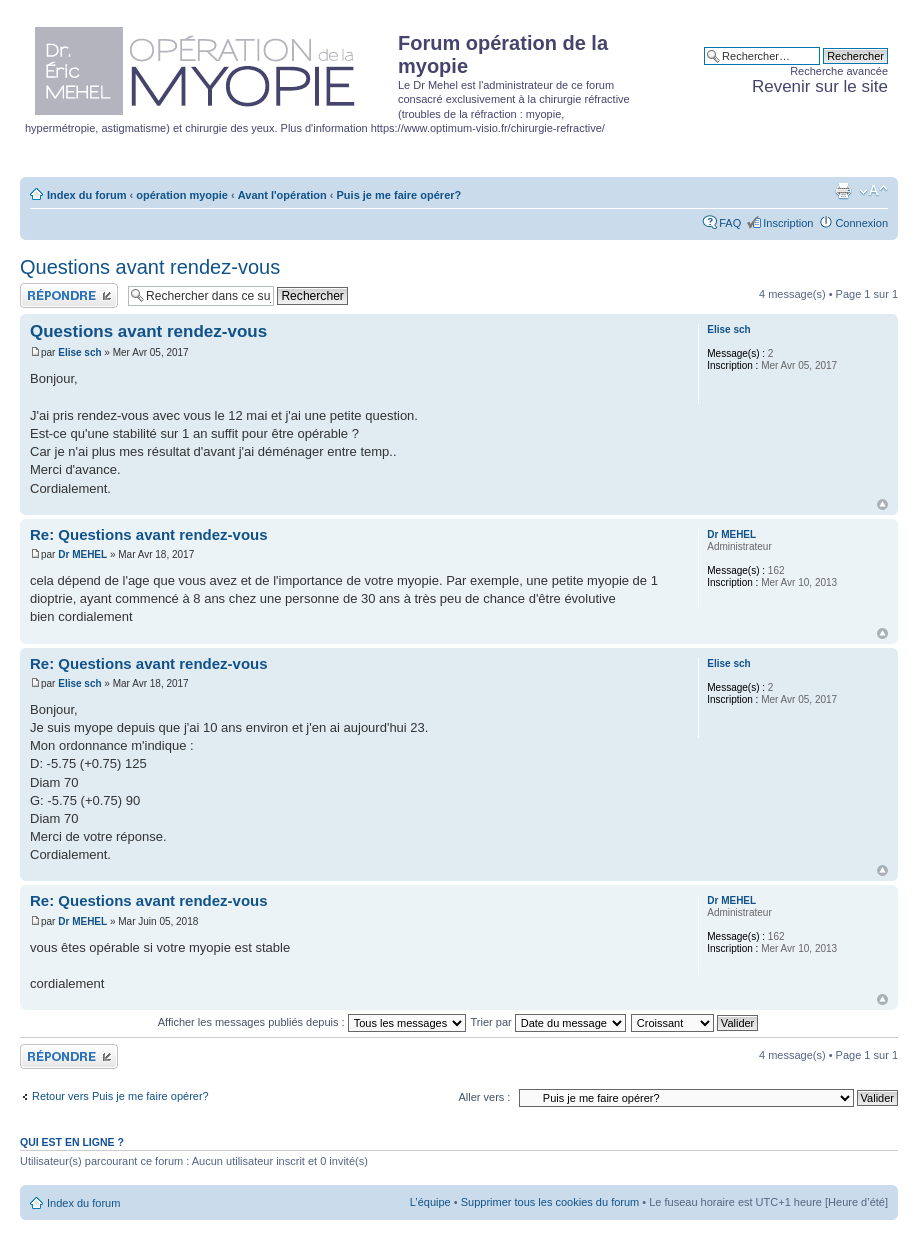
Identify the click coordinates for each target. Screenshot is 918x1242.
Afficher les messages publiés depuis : (312, 1022)
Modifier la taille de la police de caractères (873, 191)
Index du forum (86, 195)
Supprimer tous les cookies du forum (550, 1202)
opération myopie (182, 195)
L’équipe (430, 1202)
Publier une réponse (69, 295)
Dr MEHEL (82, 554)
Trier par (548, 1022)
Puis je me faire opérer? (399, 195)
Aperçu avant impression (843, 191)
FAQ (730, 223)
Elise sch (79, 352)
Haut (882, 504)
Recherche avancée (839, 71)
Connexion (861, 223)
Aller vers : (484, 1097)
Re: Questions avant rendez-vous (149, 534)
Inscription (788, 223)
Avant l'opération (282, 195)
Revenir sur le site (820, 86)
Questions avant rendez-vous (150, 267)
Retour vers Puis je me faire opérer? (120, 1096)
